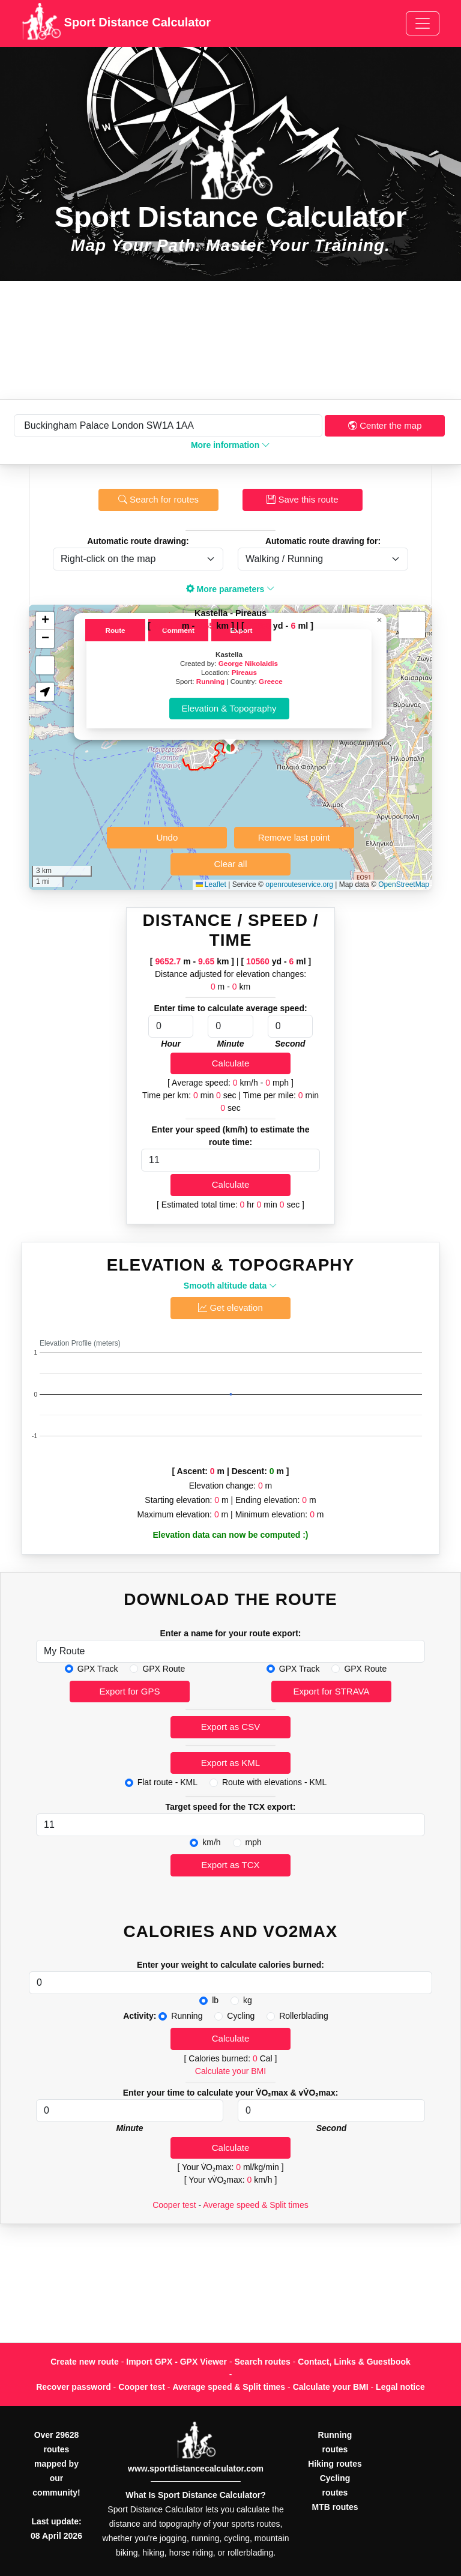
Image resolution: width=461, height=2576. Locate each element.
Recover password (73, 2387)
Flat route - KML (167, 1782)
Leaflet (211, 884)
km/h (211, 1842)
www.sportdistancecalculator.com (196, 2468)
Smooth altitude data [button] (230, 1285)
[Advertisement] (230, 340)
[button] (230, 747)
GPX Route (163, 1668)
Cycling (241, 2016)
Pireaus (244, 672)
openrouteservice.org (299, 884)
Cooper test (174, 2205)
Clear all (230, 864)
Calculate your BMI (230, 2071)
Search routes (263, 2361)
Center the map (385, 425)
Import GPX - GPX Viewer (176, 2361)
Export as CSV (230, 1727)
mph (254, 1842)
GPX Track (97, 1668)
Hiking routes (334, 2464)
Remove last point (294, 837)
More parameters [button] (231, 589)
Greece (271, 681)
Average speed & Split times (256, 2205)
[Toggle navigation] (422, 23)
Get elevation (230, 1307)
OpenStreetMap (403, 884)
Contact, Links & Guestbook (354, 2361)
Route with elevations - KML (274, 1782)
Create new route (84, 2361)
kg (247, 2000)
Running (210, 681)
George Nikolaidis (248, 663)
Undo (167, 837)
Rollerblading (303, 2016)
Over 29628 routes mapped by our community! (56, 2463)
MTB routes (335, 2507)
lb (215, 2000)
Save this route (302, 499)
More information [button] (230, 445)
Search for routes (158, 499)
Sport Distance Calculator (116, 23)
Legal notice (400, 2387)
